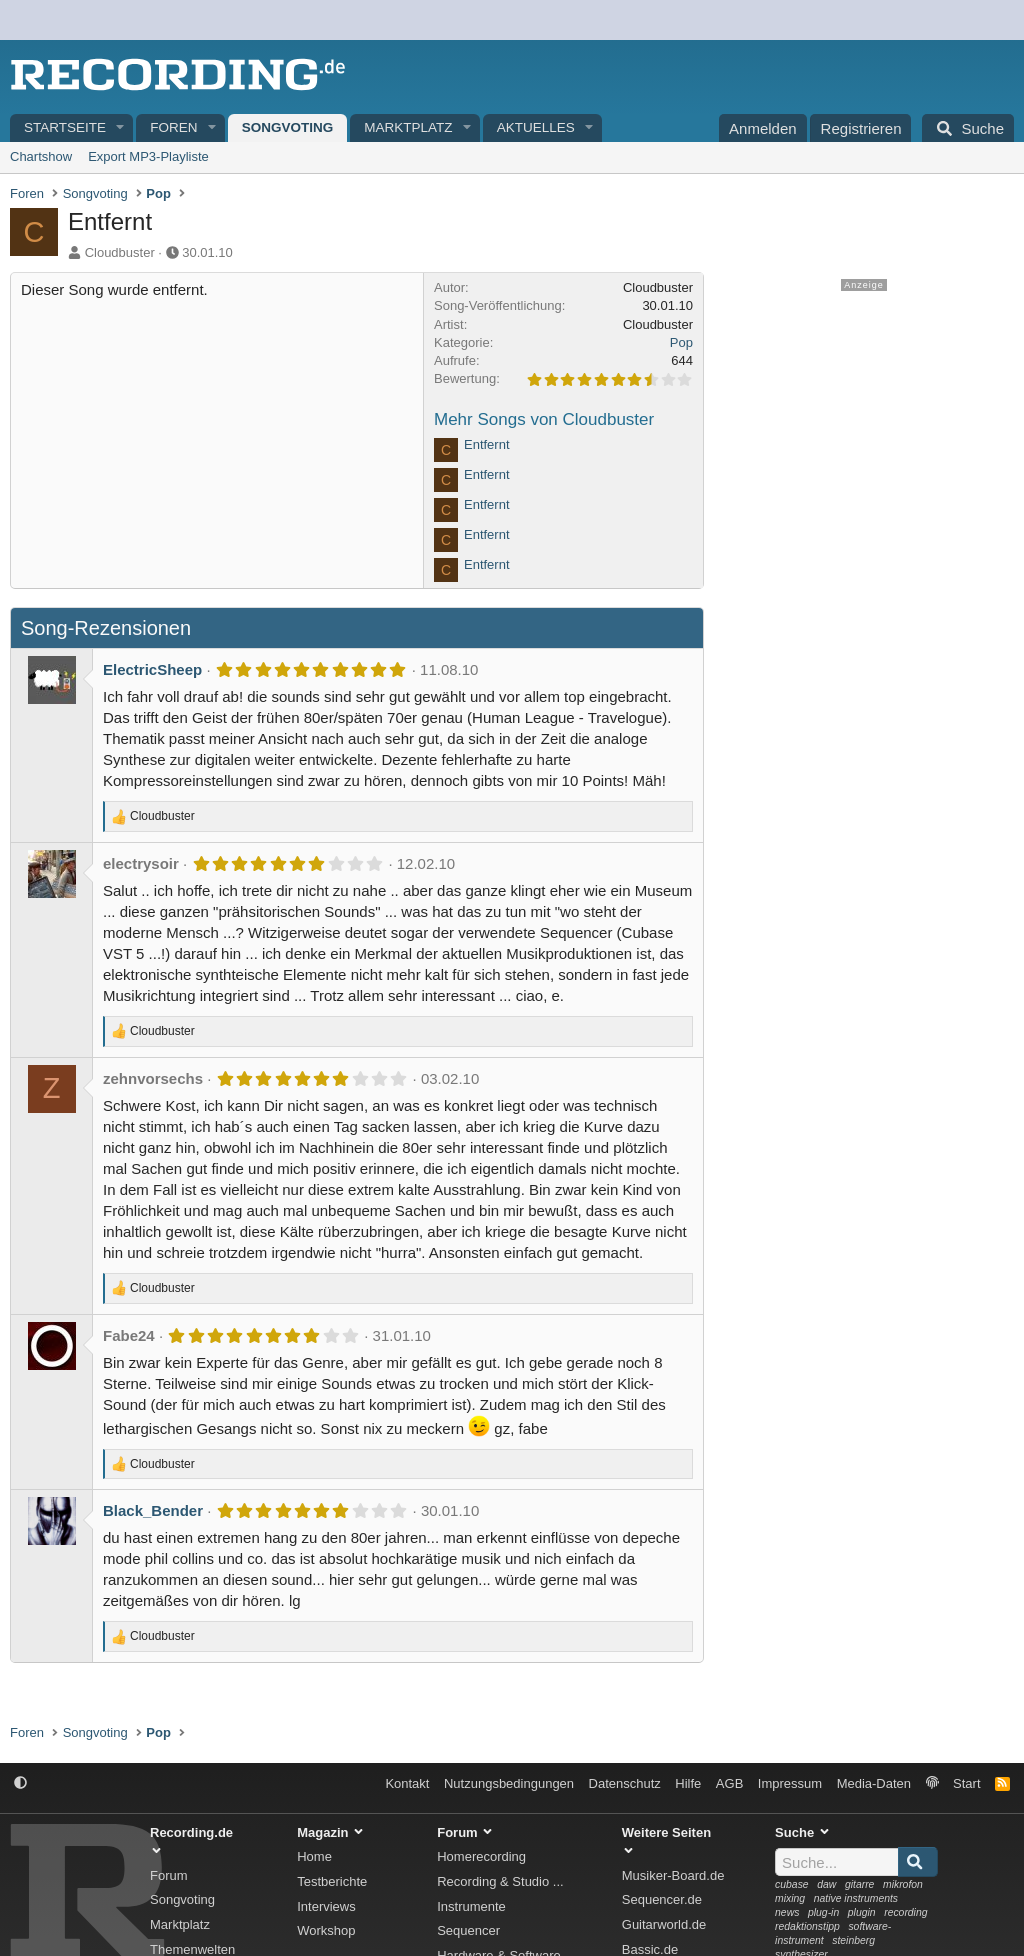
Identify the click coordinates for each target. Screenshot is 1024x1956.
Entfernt (487, 444)
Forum (169, 1875)
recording (905, 1912)
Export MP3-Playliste (148, 156)
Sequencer (468, 1930)
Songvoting (288, 127)
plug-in (823, 1912)
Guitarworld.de (664, 1924)
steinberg (853, 1940)
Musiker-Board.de (673, 1875)
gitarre (859, 1884)
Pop (681, 342)
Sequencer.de (662, 1899)
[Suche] (968, 128)
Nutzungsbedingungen (509, 1783)
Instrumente (471, 1906)
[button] (121, 128)
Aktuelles (536, 127)
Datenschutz (625, 1783)
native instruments (856, 1898)
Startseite (65, 127)
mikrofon (903, 1884)
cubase (792, 1884)
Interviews (326, 1906)
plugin (862, 1912)
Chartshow (41, 156)
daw (826, 1884)
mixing (790, 1898)
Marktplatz (408, 127)
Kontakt (407, 1783)
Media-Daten (874, 1783)
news (787, 1912)
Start (966, 1783)
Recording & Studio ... (500, 1881)
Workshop (326, 1930)
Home (314, 1856)
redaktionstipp (807, 1926)
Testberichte (332, 1881)
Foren (173, 127)
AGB (729, 1783)
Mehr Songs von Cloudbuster (544, 419)
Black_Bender (153, 1510)
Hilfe (688, 1783)
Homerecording (481, 1856)
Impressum (790, 1783)
